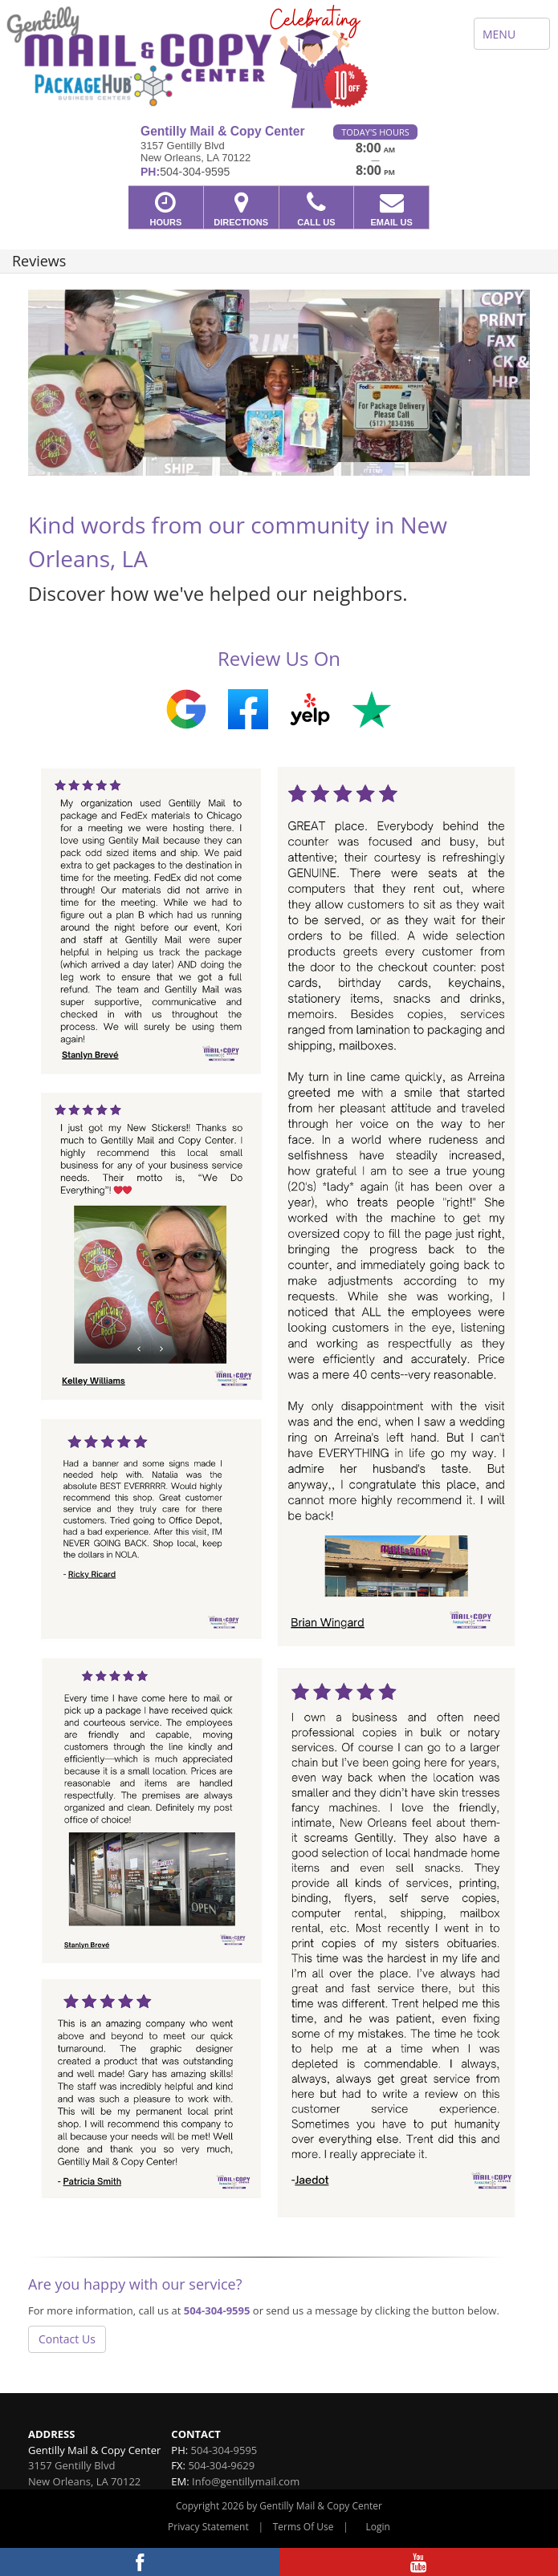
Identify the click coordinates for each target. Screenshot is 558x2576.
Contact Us (67, 2339)
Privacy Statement (208, 2526)
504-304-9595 (217, 2310)
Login (378, 2526)
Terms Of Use (303, 2526)
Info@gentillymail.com (245, 2481)
